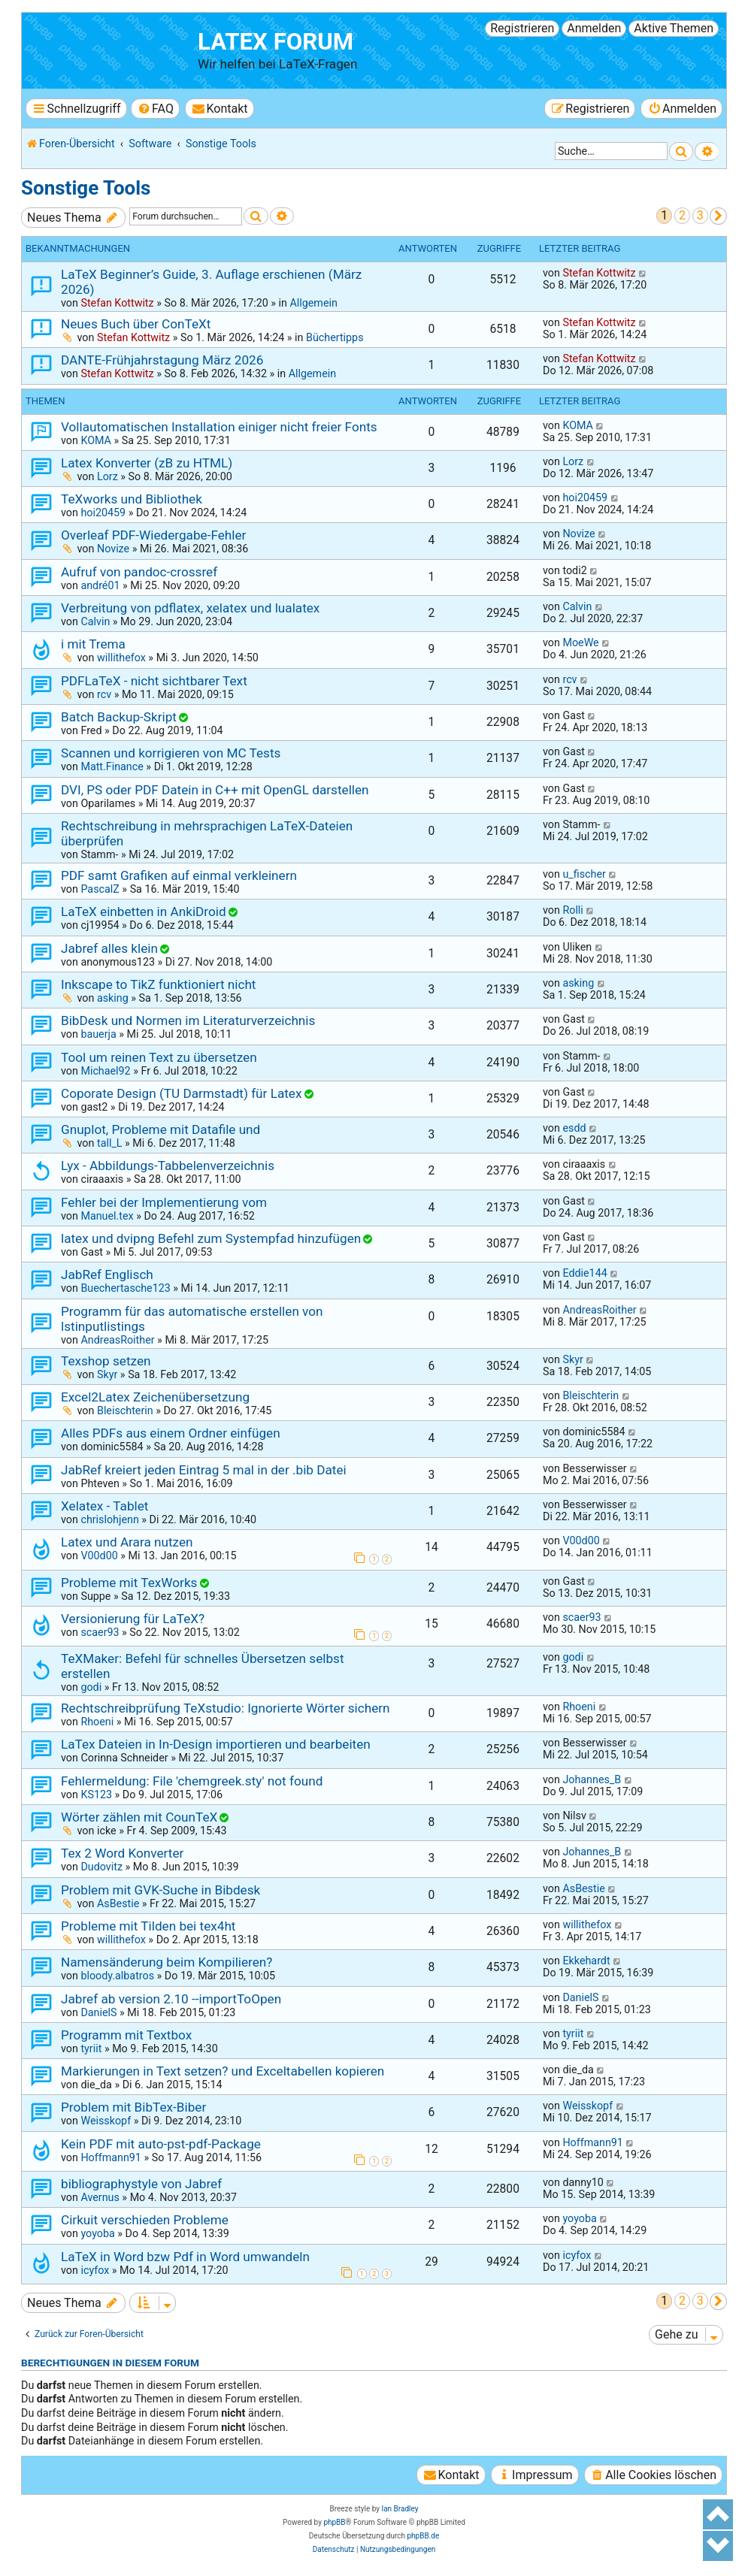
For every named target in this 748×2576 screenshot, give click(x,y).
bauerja (98, 1034)
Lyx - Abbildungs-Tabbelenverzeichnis (167, 1165)
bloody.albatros (117, 1976)
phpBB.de (423, 2536)
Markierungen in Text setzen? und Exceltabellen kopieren (222, 2071)
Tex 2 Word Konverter (122, 1853)
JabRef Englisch (107, 1274)
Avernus (99, 2197)
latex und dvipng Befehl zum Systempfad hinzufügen (211, 1238)
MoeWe (580, 642)
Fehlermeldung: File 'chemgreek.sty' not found (192, 1780)
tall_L (110, 1143)
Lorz (107, 476)
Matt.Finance (111, 766)
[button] (718, 216)
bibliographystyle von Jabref (141, 2183)
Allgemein (313, 303)
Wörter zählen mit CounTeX (139, 1817)
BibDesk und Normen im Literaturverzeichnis (188, 1020)
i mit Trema (93, 644)
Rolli (572, 910)
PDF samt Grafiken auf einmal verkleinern (179, 875)
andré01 (100, 585)
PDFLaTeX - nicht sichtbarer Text (154, 680)
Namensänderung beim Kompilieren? (166, 1962)
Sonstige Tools (85, 188)
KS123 (96, 1794)
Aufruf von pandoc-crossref (139, 571)
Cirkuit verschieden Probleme (145, 2219)
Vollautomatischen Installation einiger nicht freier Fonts (219, 426)
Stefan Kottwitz (116, 303)
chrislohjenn (109, 1519)
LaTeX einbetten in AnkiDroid (143, 911)
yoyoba (97, 2233)
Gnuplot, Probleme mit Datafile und (160, 1129)
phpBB (334, 2522)
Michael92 (105, 1071)
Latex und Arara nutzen (126, 1542)
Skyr (107, 1374)
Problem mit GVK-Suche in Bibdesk (160, 1889)
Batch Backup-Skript (119, 716)
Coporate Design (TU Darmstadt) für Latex (181, 1093)
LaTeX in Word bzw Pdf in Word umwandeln (185, 2256)
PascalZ (99, 889)
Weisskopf (105, 2121)
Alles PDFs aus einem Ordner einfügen (170, 1433)
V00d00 (98, 1556)
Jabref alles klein (109, 948)
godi (90, 1687)
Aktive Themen (673, 28)
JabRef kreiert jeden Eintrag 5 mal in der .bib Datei (204, 1469)
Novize (113, 549)
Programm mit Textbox (126, 2034)
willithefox (121, 658)
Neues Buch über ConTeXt (135, 323)
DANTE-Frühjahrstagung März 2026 (162, 359)
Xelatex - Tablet (104, 1505)
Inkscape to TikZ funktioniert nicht (158, 984)
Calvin (95, 621)
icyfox (94, 2270)
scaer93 (99, 1632)
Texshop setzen (106, 1360)
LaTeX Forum (275, 42)
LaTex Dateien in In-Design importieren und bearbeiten (216, 1744)
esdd (574, 1128)
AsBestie (118, 1903)
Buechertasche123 (125, 1288)
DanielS (98, 2012)
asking (113, 998)
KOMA (95, 440)
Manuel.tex (106, 1216)
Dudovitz (101, 1867)
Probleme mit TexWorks (129, 1582)
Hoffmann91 (110, 2157)
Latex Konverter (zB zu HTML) (146, 462)
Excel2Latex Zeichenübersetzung (155, 1396)
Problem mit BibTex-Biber (133, 2107)
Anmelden (594, 28)
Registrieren (522, 28)
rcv (104, 694)
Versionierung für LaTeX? (132, 1618)
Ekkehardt (586, 1961)
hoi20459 (103, 512)
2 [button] (682, 215)
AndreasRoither (117, 1340)
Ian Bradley (399, 2509)
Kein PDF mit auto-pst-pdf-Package (161, 2143)
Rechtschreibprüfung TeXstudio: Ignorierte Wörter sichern (225, 1708)
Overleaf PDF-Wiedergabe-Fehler (153, 535)
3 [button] (700, 215)
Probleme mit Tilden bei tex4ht (148, 1926)
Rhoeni (97, 1722)
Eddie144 (584, 1273)
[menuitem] (155, 108)
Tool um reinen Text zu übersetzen (159, 1057)
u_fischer (583, 874)
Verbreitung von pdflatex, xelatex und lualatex (190, 607)
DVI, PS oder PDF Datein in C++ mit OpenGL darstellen (215, 789)
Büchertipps (335, 337)
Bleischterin (125, 1410)
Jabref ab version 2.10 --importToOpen (171, 1998)
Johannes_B (591, 1779)
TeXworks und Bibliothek (131, 498)
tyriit (90, 2048)
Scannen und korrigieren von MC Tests (170, 752)
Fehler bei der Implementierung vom (164, 1202)
